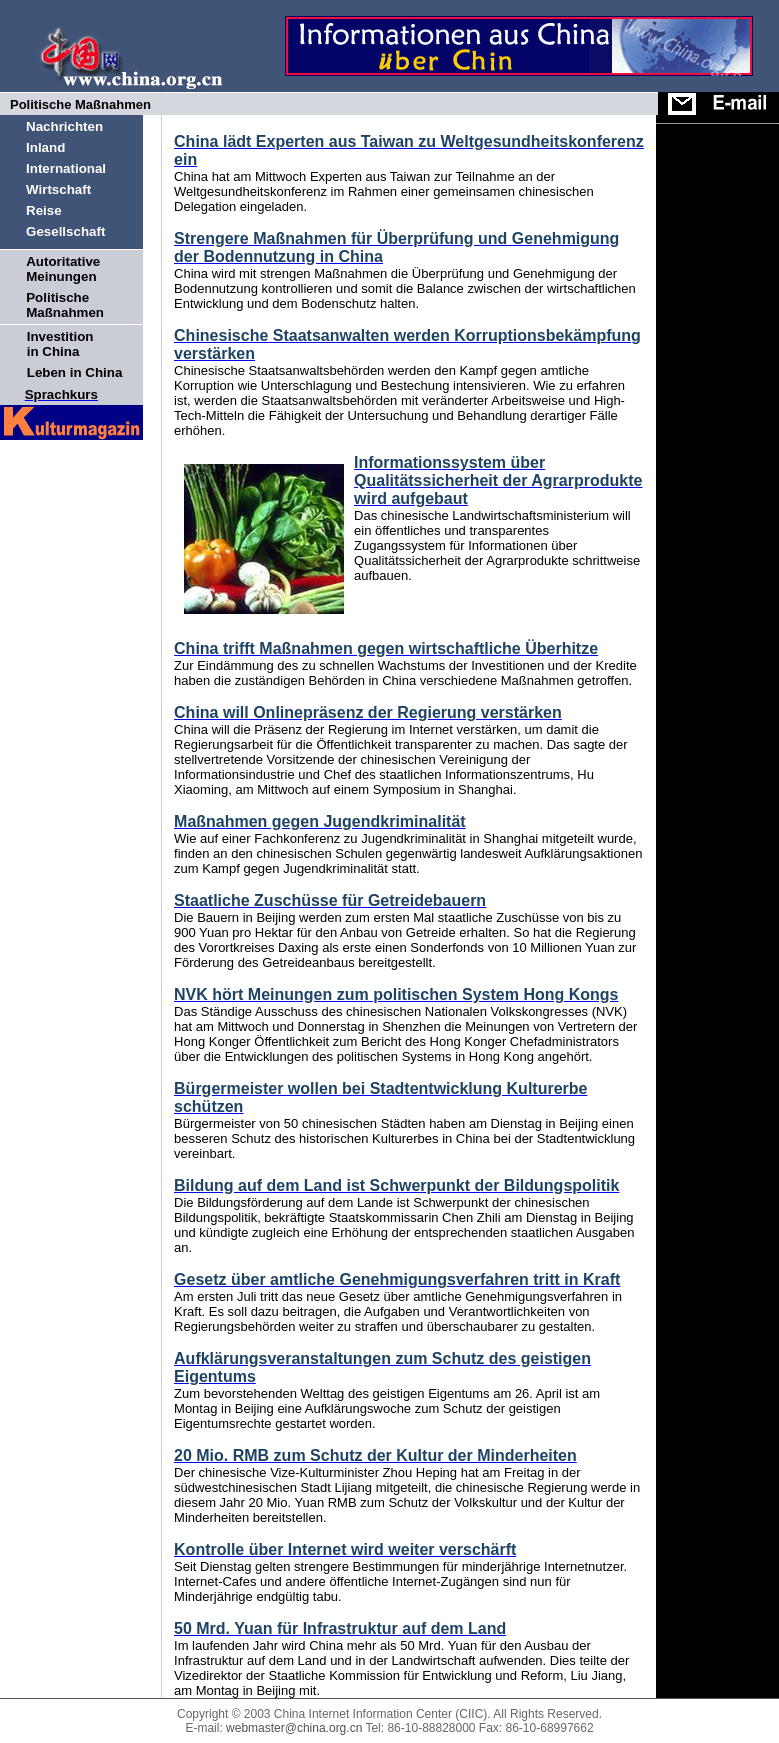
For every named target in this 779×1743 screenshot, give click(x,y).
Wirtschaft (58, 189)
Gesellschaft (65, 231)
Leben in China (75, 372)
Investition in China (60, 344)
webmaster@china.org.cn (294, 1728)
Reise (44, 210)
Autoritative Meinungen (63, 269)
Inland (45, 147)
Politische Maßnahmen (65, 305)
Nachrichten (64, 126)
